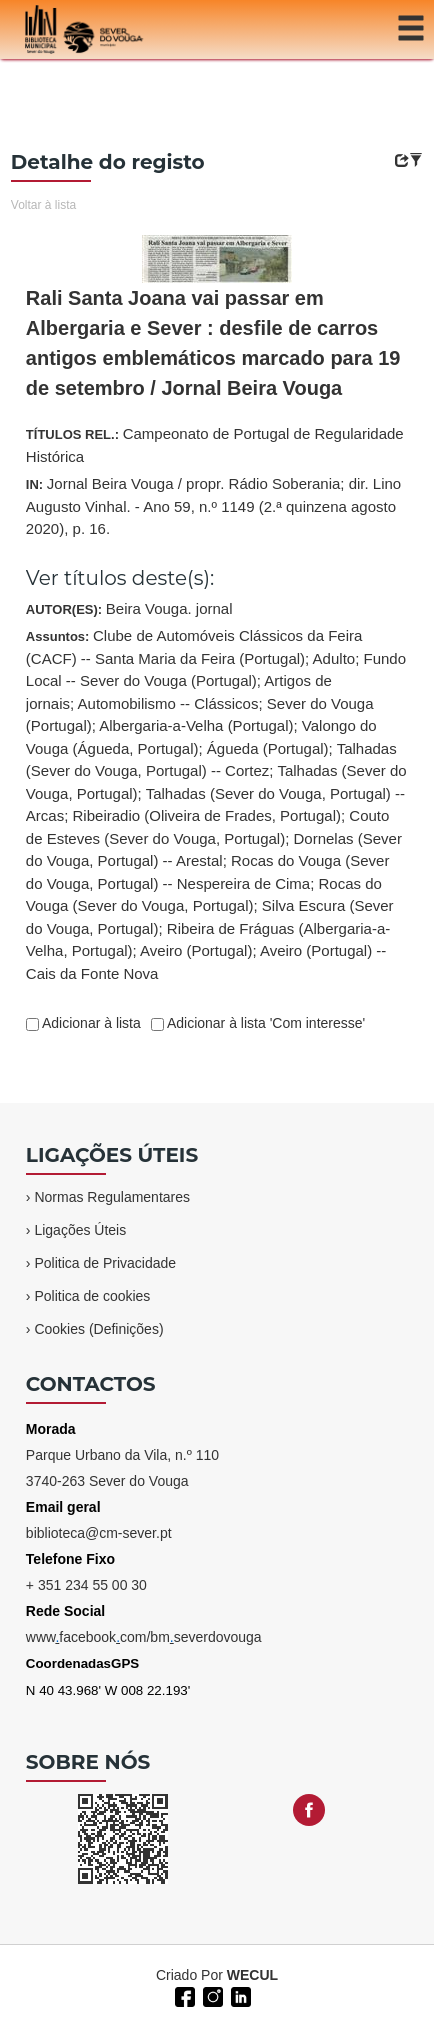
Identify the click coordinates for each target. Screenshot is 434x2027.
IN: (213, 506)
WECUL (252, 1975)
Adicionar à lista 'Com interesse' (264, 1023)
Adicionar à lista (90, 1023)
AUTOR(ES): (129, 608)
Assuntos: (216, 804)
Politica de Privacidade (105, 1263)
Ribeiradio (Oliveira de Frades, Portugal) (207, 815)
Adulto (334, 658)
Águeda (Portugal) (268, 748)
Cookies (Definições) (98, 1329)
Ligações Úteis (80, 1230)
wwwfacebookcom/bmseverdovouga (144, 1637)
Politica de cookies (92, 1296)
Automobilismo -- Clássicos (168, 703)
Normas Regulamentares (112, 1197)
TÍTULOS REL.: (215, 445)
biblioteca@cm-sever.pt (99, 1533)
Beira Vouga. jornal (169, 608)
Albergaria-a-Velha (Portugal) (196, 725)
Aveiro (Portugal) (196, 950)
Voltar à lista (43, 205)
